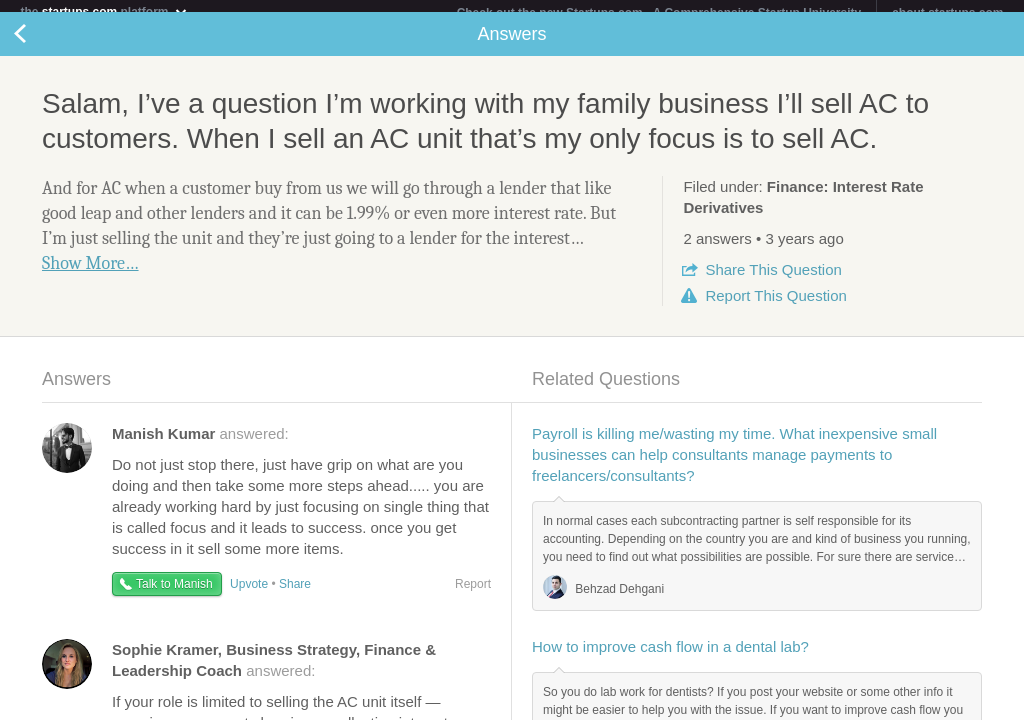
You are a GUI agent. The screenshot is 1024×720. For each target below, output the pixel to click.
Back (40, 46)
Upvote (249, 596)
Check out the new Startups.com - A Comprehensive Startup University (659, 13)
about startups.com (947, 13)
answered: (200, 445)
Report (775, 307)
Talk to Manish (174, 596)
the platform (104, 11)
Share (773, 281)
